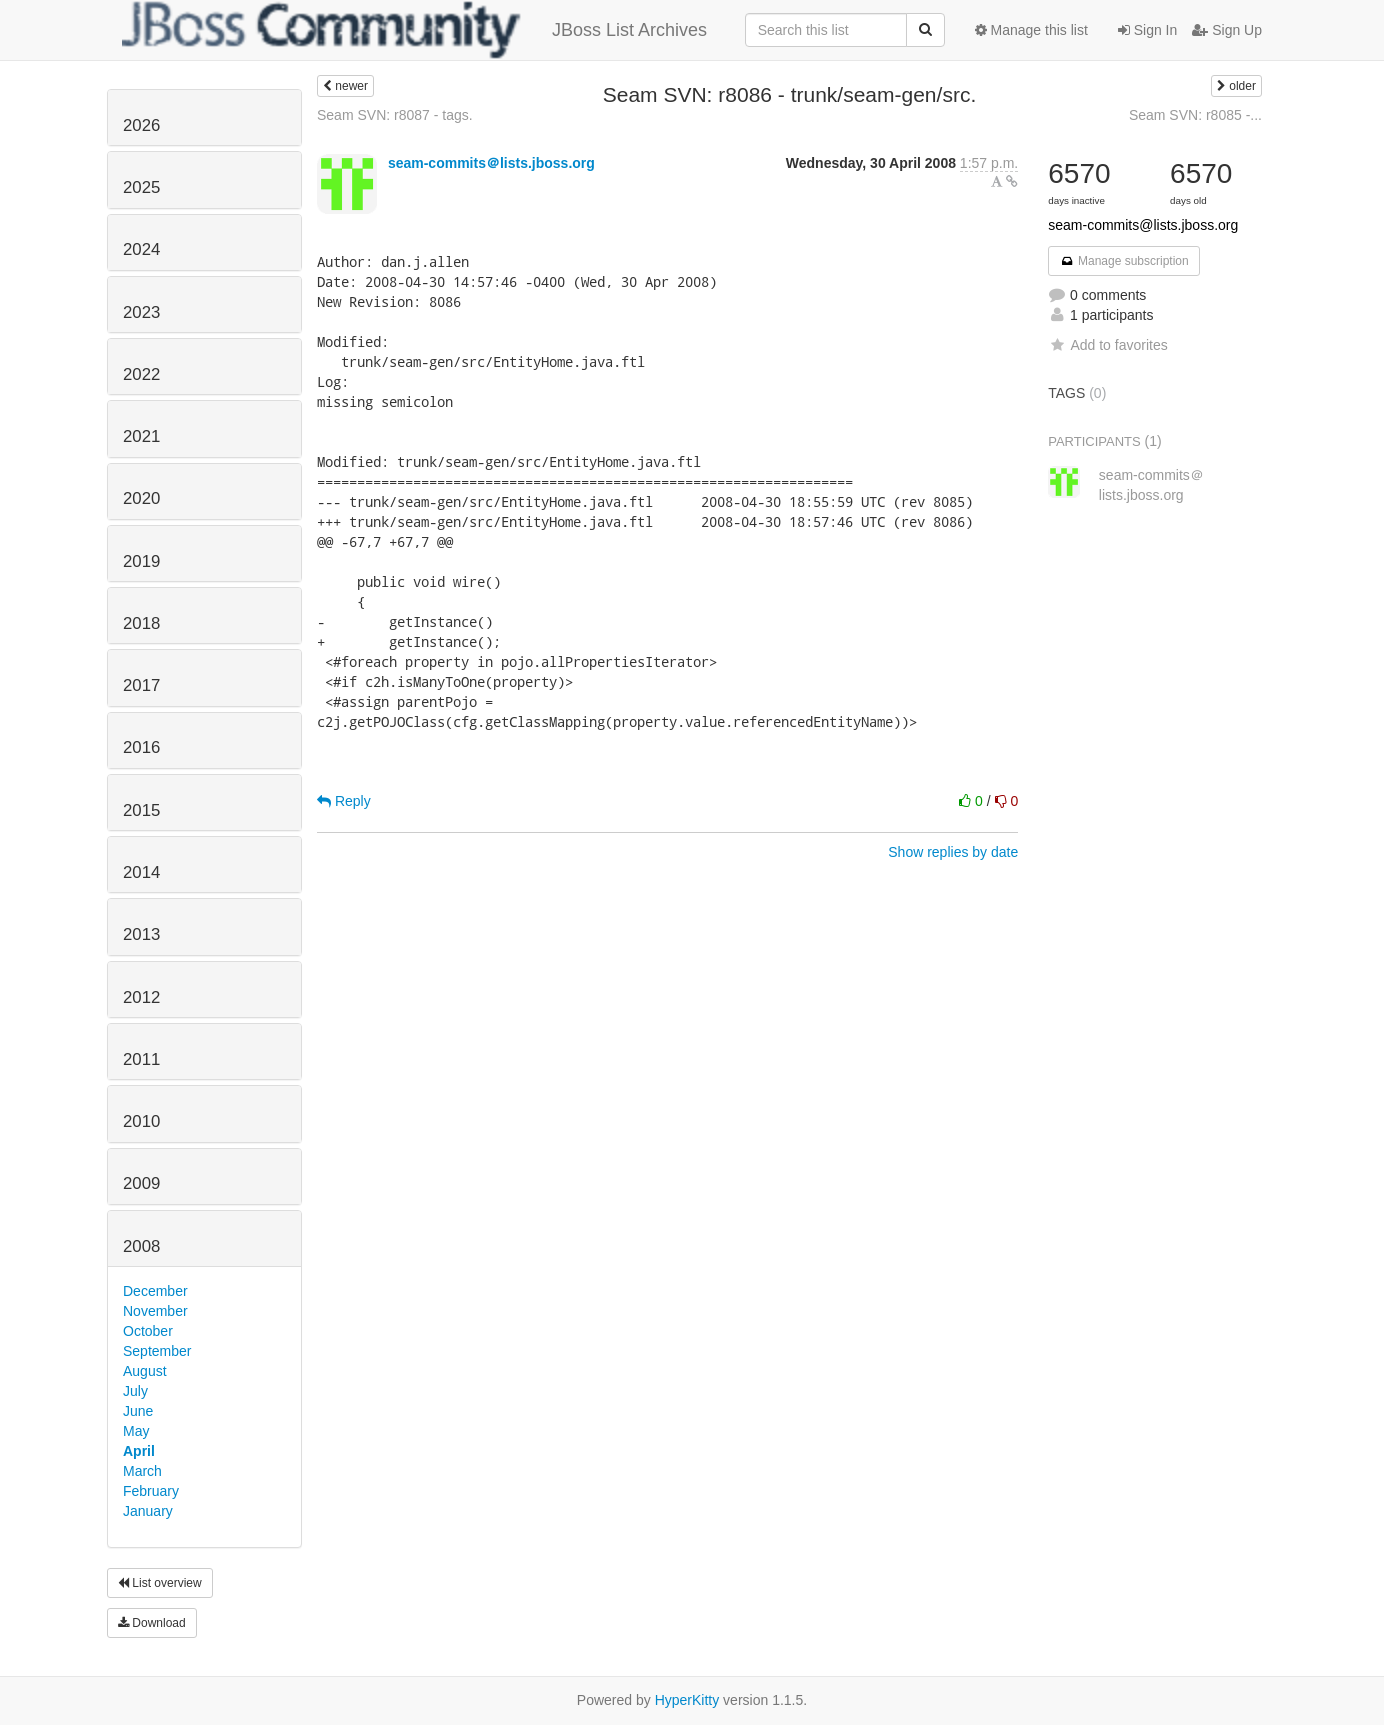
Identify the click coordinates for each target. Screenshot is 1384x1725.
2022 (141, 374)
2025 (141, 187)
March (142, 1471)
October (148, 1331)
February (151, 1491)
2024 (141, 249)
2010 (141, 1121)
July (135, 1391)
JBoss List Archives (414, 30)
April (139, 1451)
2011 (141, 1059)
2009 (141, 1183)
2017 (141, 685)
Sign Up (1227, 30)
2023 (141, 312)
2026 (141, 125)
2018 (141, 623)
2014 (141, 872)
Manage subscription (1124, 261)
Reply (344, 801)
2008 (141, 1246)
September (157, 1351)
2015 (141, 810)
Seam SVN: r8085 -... (1195, 115)
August (145, 1371)
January (148, 1511)
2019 (141, 561)
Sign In (1147, 30)
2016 (141, 747)
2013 (141, 934)
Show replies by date (953, 852)
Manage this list (1031, 30)
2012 (141, 997)
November (155, 1311)
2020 (141, 498)
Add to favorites (1107, 345)
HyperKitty (687, 1700)
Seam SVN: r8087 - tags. (395, 115)
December (155, 1291)
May (136, 1431)
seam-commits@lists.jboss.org (1143, 225)
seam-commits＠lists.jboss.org (491, 163)
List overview (160, 1583)
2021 (141, 436)
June (138, 1411)
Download (152, 1623)
